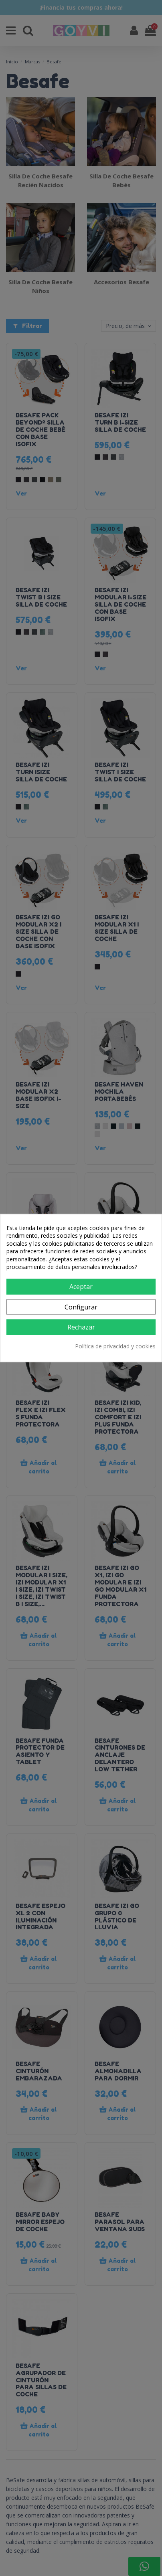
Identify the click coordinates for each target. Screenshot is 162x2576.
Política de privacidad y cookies (115, 1346)
